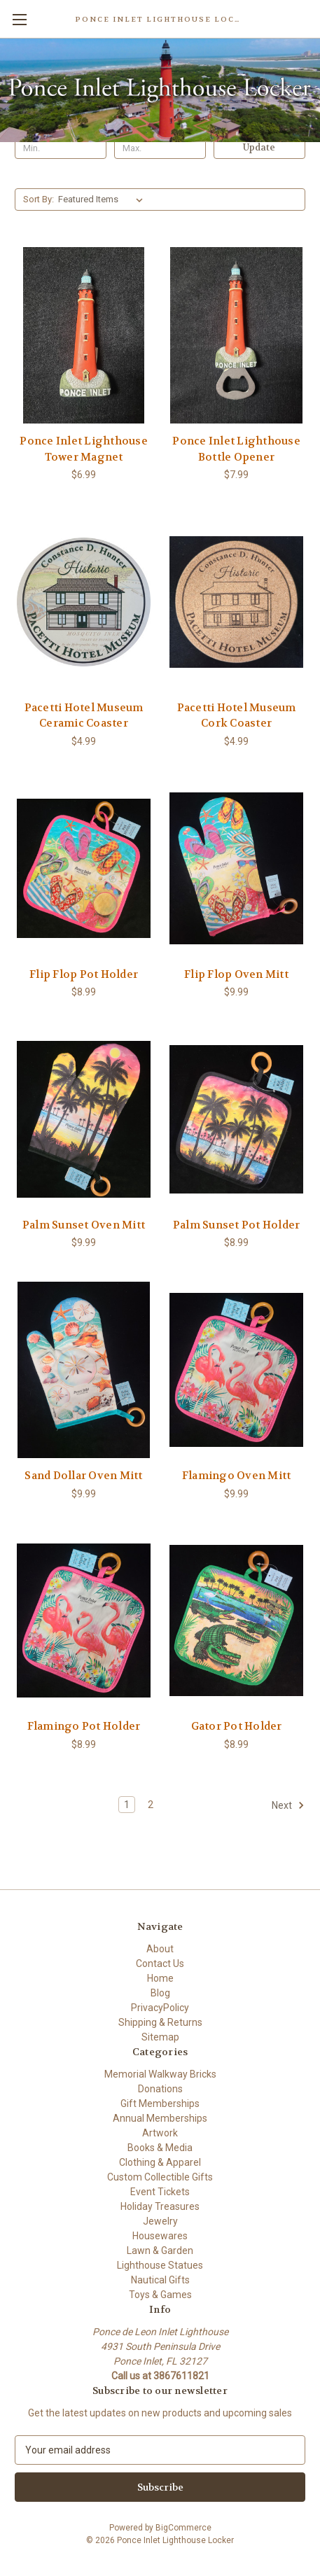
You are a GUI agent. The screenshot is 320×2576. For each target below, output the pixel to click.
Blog (160, 1992)
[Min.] (60, 147)
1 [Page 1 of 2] (127, 1804)
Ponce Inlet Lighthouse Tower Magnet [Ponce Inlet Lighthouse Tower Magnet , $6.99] (84, 449)
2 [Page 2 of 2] (150, 1804)
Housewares (160, 2235)
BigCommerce (183, 2528)
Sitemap (160, 2037)
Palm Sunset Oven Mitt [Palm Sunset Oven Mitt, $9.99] (83, 1225)
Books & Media (160, 2147)
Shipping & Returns (160, 2022)
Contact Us (160, 1963)
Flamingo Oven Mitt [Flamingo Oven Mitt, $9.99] (236, 1476)
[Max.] (160, 147)
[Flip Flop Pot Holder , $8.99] (84, 868)
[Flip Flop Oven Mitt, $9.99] (236, 868)
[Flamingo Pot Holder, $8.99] (84, 1621)
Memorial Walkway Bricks (160, 2074)
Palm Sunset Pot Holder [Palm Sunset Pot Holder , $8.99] (236, 1225)
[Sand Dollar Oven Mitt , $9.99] (84, 1370)
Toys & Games (160, 2294)
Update (259, 147)
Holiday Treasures (160, 2206)
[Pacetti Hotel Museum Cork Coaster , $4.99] (236, 602)
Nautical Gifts (160, 2280)
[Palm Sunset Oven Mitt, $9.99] (84, 1119)
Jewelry (160, 2221)
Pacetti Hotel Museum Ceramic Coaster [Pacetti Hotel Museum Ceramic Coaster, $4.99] (84, 716)
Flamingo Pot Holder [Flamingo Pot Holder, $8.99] (84, 1726)
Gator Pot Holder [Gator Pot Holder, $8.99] (236, 1726)
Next (288, 1805)
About (160, 1948)
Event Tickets (160, 2191)
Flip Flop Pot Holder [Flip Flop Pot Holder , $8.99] (83, 974)
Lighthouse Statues (160, 2265)
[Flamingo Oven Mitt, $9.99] (236, 1370)
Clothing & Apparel (160, 2162)
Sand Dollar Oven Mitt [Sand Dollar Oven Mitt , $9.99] (83, 1476)
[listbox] (103, 199)
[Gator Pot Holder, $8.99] (236, 1621)
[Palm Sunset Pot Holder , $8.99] (236, 1119)
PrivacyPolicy (160, 2007)
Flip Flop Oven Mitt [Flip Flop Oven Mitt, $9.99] (236, 974)
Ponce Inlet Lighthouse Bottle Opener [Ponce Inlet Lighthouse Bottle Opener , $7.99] (236, 449)
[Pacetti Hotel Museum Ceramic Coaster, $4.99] (84, 602)
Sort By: (38, 199)
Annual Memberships (160, 2118)
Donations (160, 2088)
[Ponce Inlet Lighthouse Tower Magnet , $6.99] (84, 335)
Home (160, 1978)
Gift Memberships (160, 2103)
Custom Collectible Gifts (160, 2177)
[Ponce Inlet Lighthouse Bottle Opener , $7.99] (236, 335)
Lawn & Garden (160, 2250)
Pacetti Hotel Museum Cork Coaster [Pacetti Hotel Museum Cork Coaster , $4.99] (236, 716)
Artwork (160, 2132)
